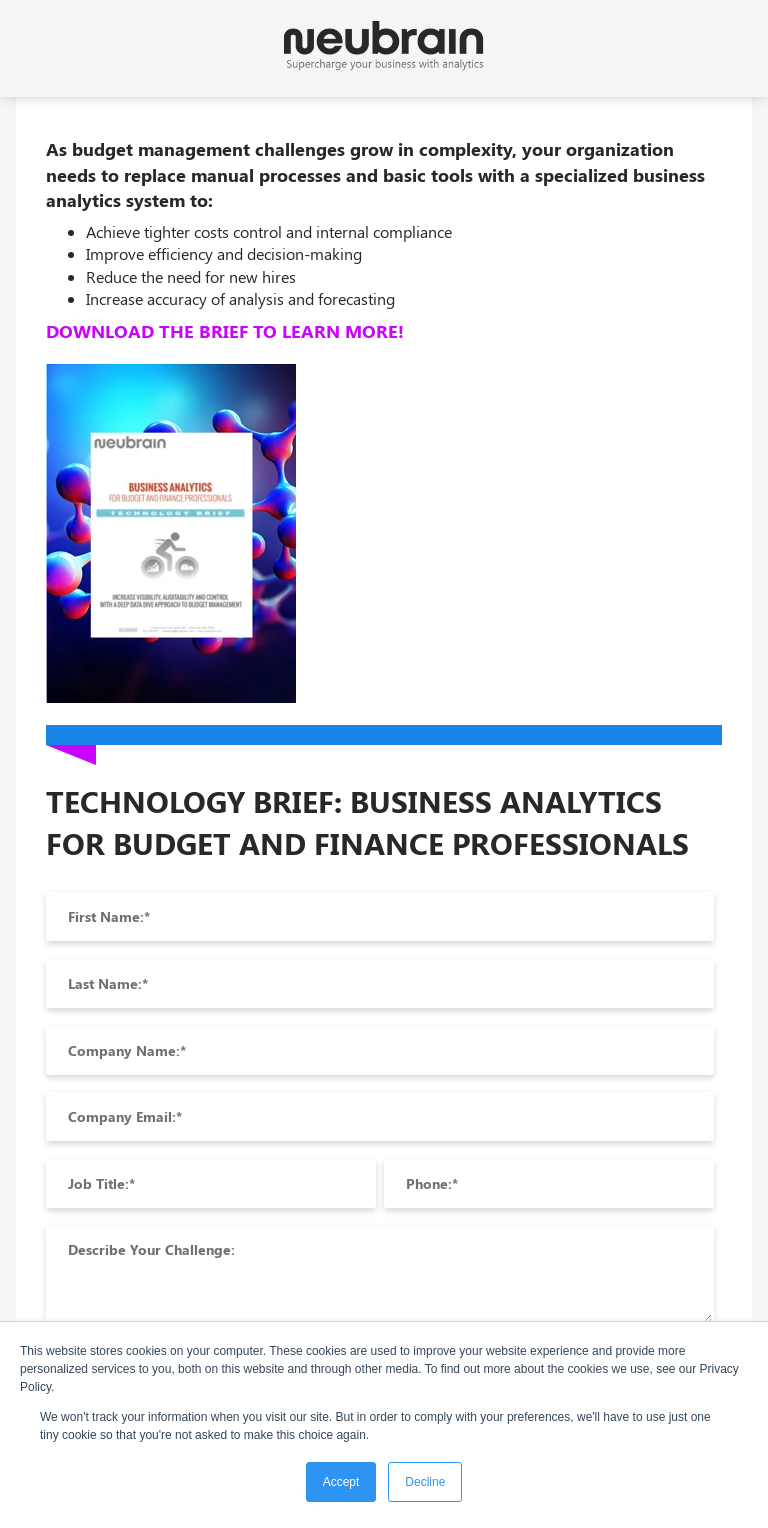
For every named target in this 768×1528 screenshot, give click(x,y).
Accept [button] (341, 1482)
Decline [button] (425, 1482)
